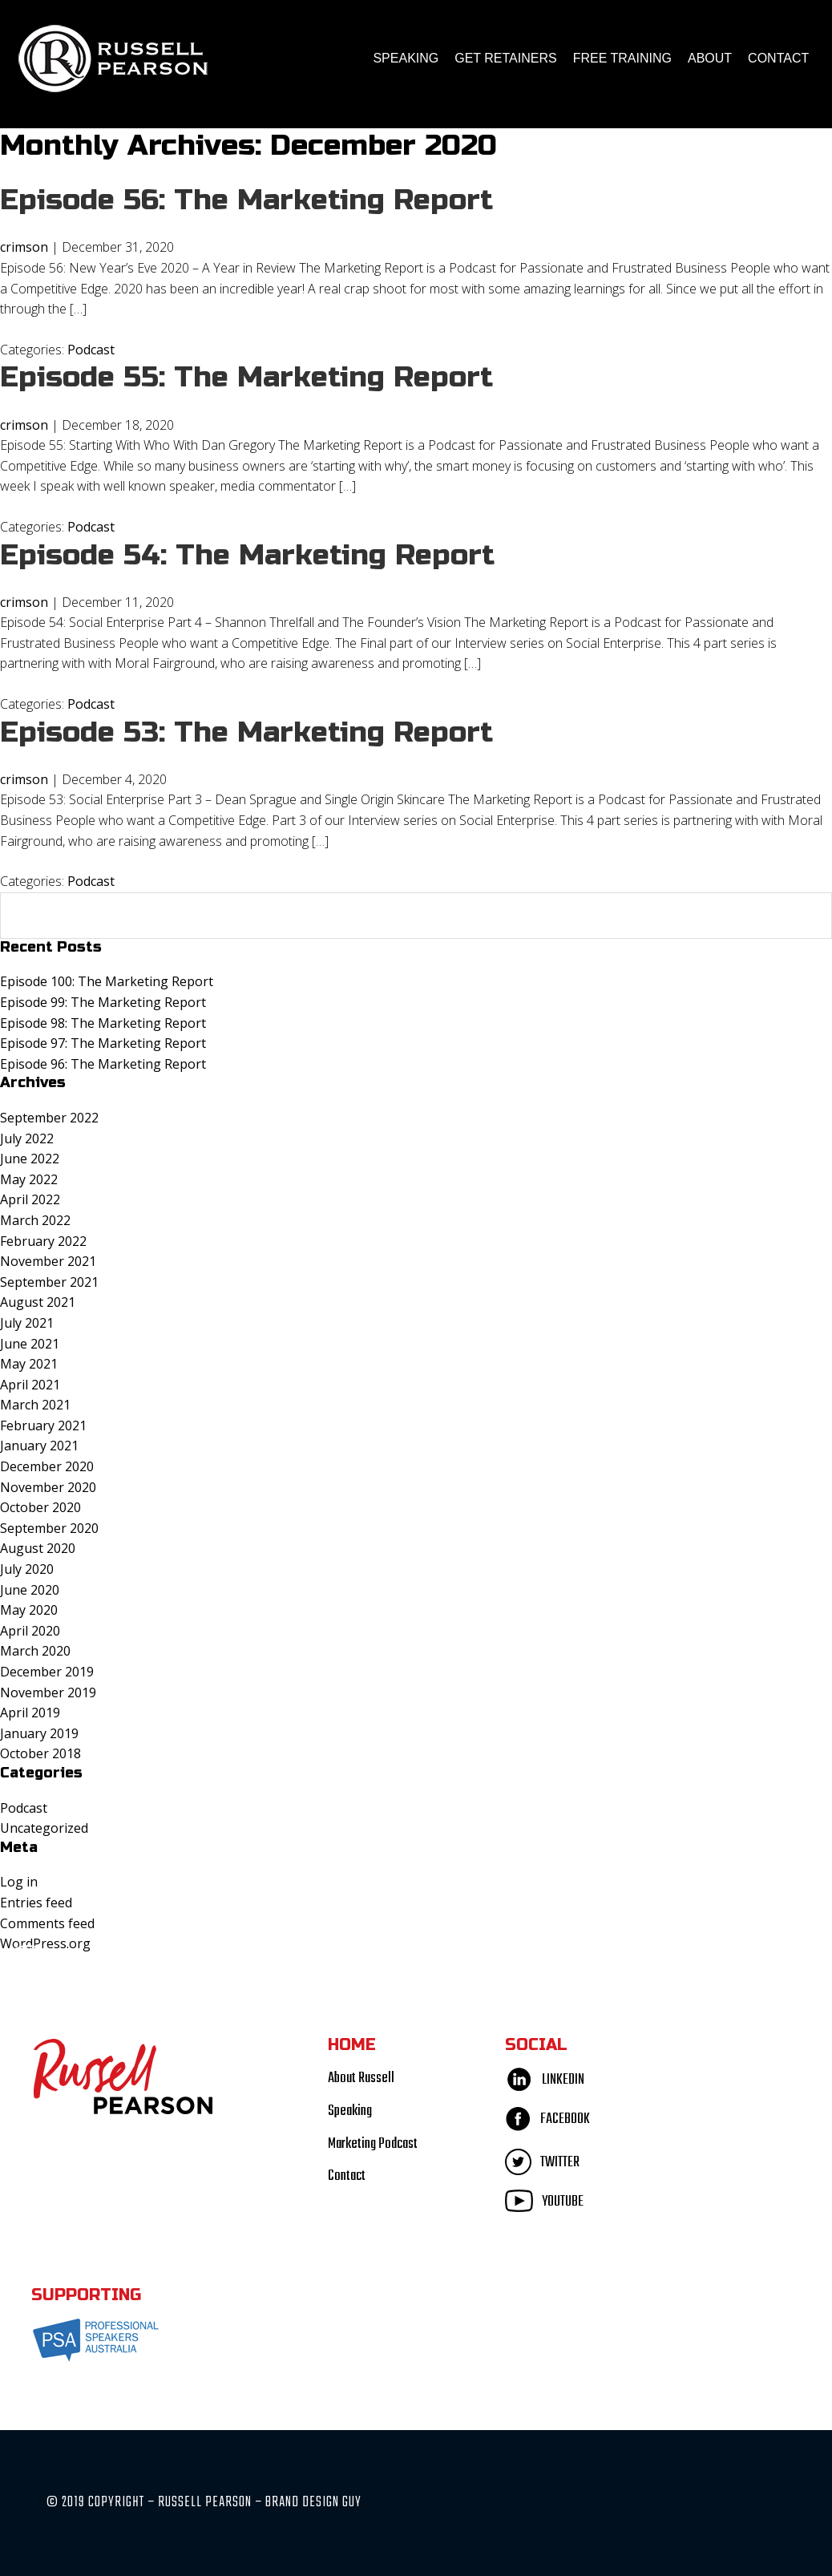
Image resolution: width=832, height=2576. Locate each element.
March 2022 (35, 1220)
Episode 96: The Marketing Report (103, 1064)
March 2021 (35, 1404)
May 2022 (29, 1179)
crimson (24, 247)
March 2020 (35, 1651)
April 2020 (30, 1631)
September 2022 (49, 1117)
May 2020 (29, 1610)
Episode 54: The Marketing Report (247, 555)
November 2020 (48, 1487)
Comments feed (47, 1923)
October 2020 (40, 1507)
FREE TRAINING (622, 58)
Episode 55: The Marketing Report (247, 377)
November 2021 (48, 1261)
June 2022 (29, 1158)
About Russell (361, 2078)
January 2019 (39, 1733)
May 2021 (29, 1364)
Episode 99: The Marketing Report (103, 1002)
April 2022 (30, 1199)
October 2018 (40, 1753)
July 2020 (27, 1569)
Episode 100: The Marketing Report (106, 981)
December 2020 (47, 1466)
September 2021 (49, 1282)
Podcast (91, 349)
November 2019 (48, 1692)
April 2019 (30, 1712)
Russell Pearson (113, 58)
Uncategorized (44, 1828)
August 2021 (37, 1302)
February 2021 (43, 1425)
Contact (778, 58)
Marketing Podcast (373, 2144)
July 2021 (27, 1323)
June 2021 (29, 1344)
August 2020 (37, 1548)
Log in (19, 1882)
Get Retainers (505, 58)
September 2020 (49, 1528)
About (710, 58)
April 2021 (30, 1384)
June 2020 (29, 1590)
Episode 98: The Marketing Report (103, 1023)
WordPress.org (45, 1943)
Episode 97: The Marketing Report (103, 1043)
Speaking (405, 58)
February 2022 (43, 1241)
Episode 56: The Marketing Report (247, 200)
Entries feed (36, 1902)
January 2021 (39, 1445)
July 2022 (27, 1138)
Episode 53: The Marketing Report (247, 732)
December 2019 (47, 1671)
